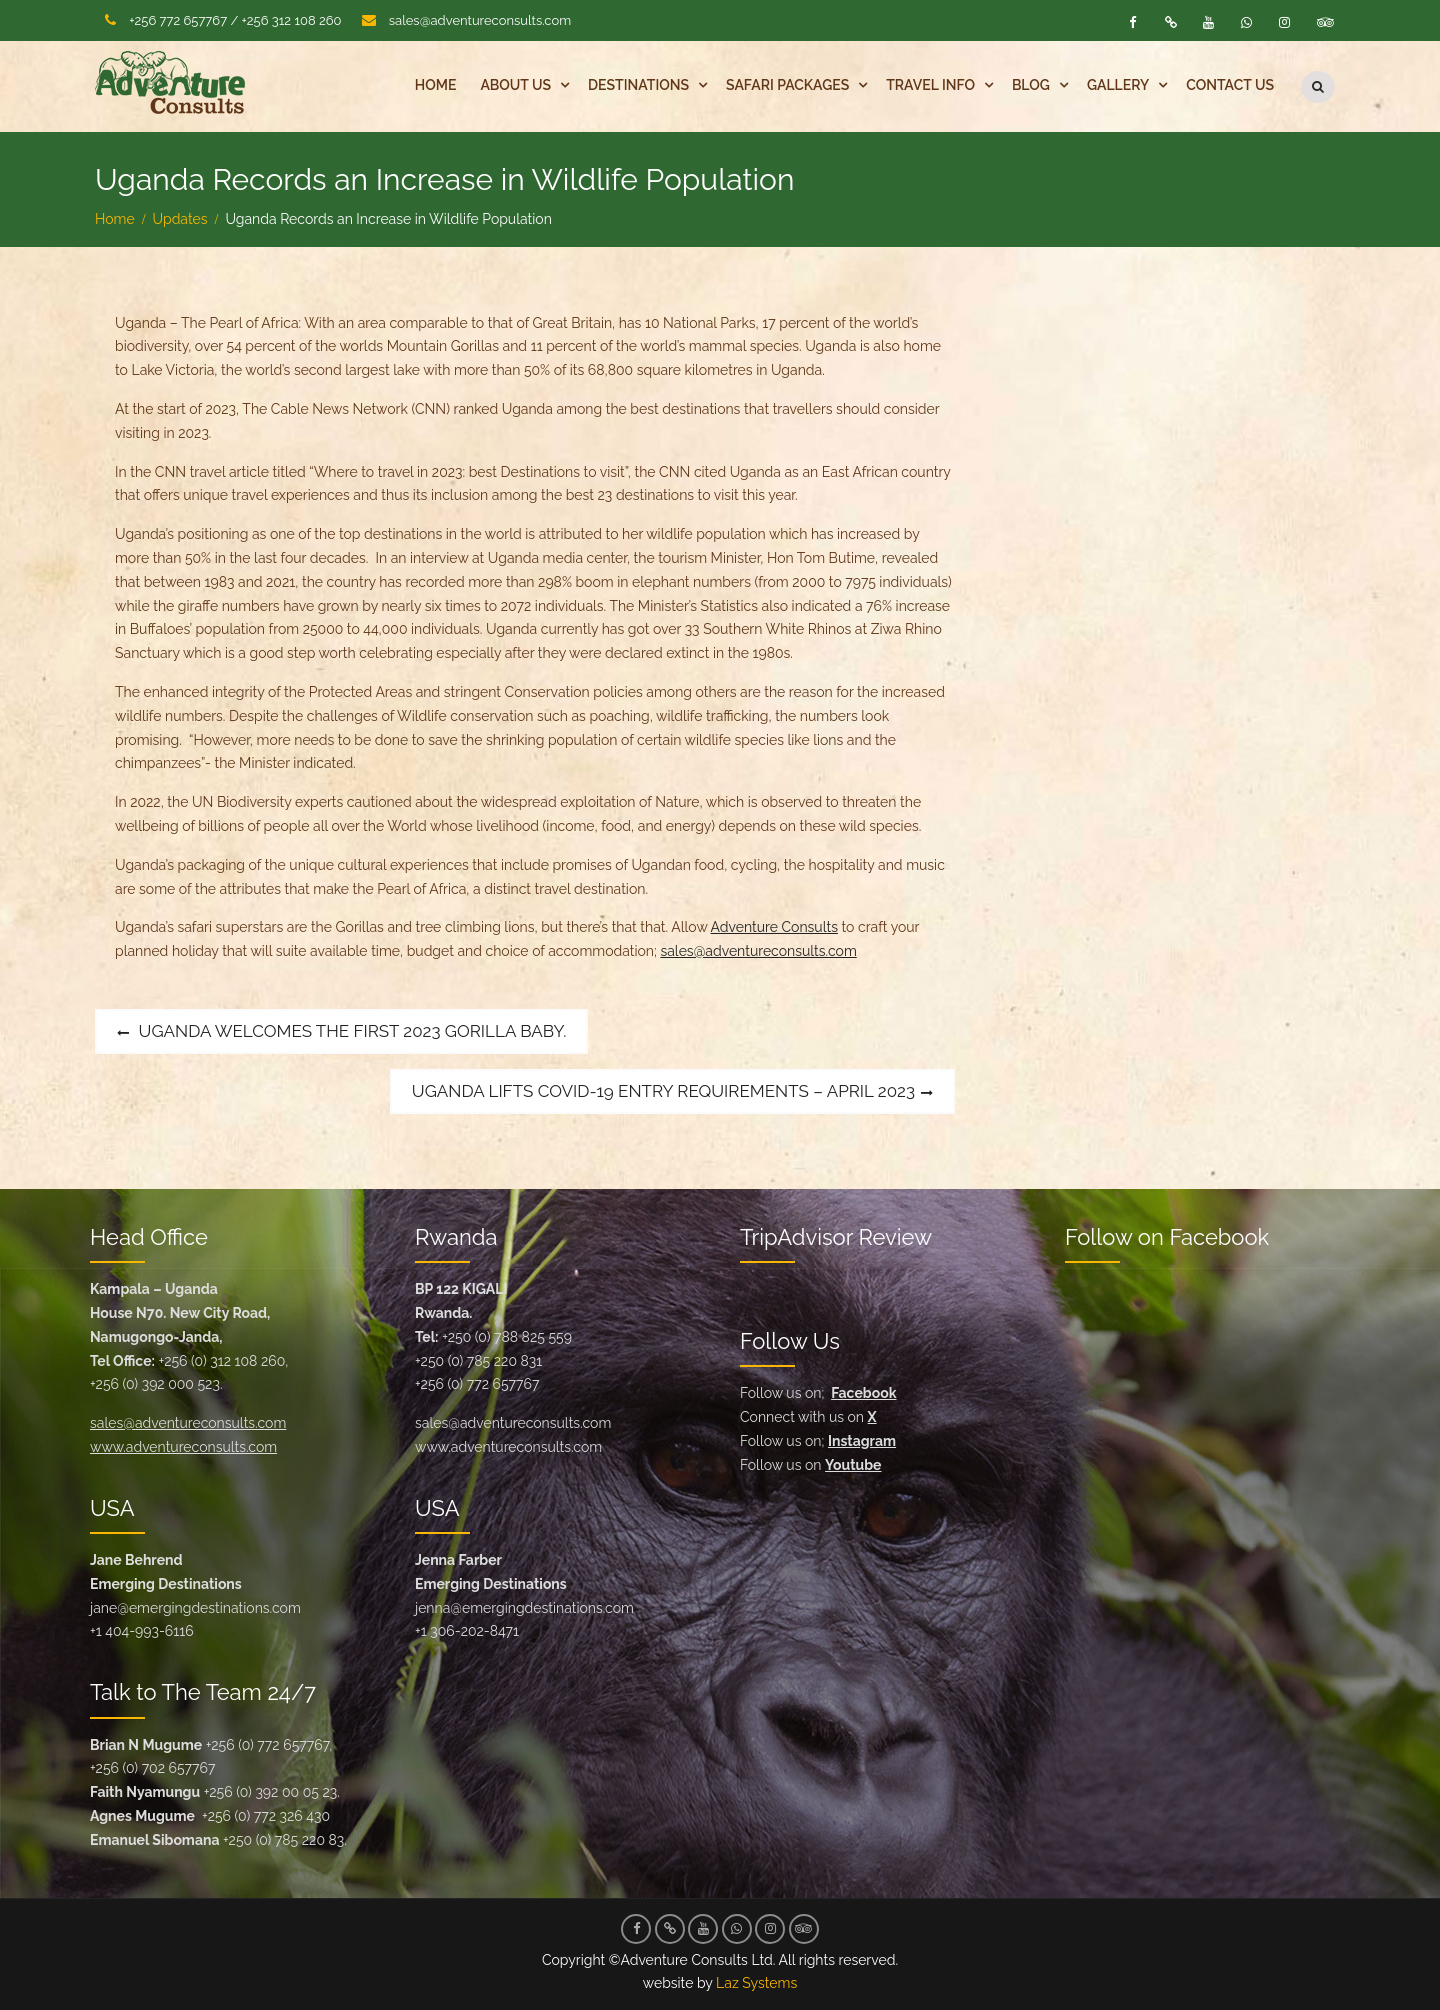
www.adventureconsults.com (183, 1446)
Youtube (853, 1463)
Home (436, 85)
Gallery (1118, 85)
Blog (1031, 85)
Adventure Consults (774, 926)
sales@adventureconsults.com (480, 20)
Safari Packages (787, 85)
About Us (515, 85)
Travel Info (930, 85)
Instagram (862, 1440)
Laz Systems (756, 1982)
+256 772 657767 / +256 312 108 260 (235, 20)
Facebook (863, 1392)
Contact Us (1230, 85)
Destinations (638, 85)
